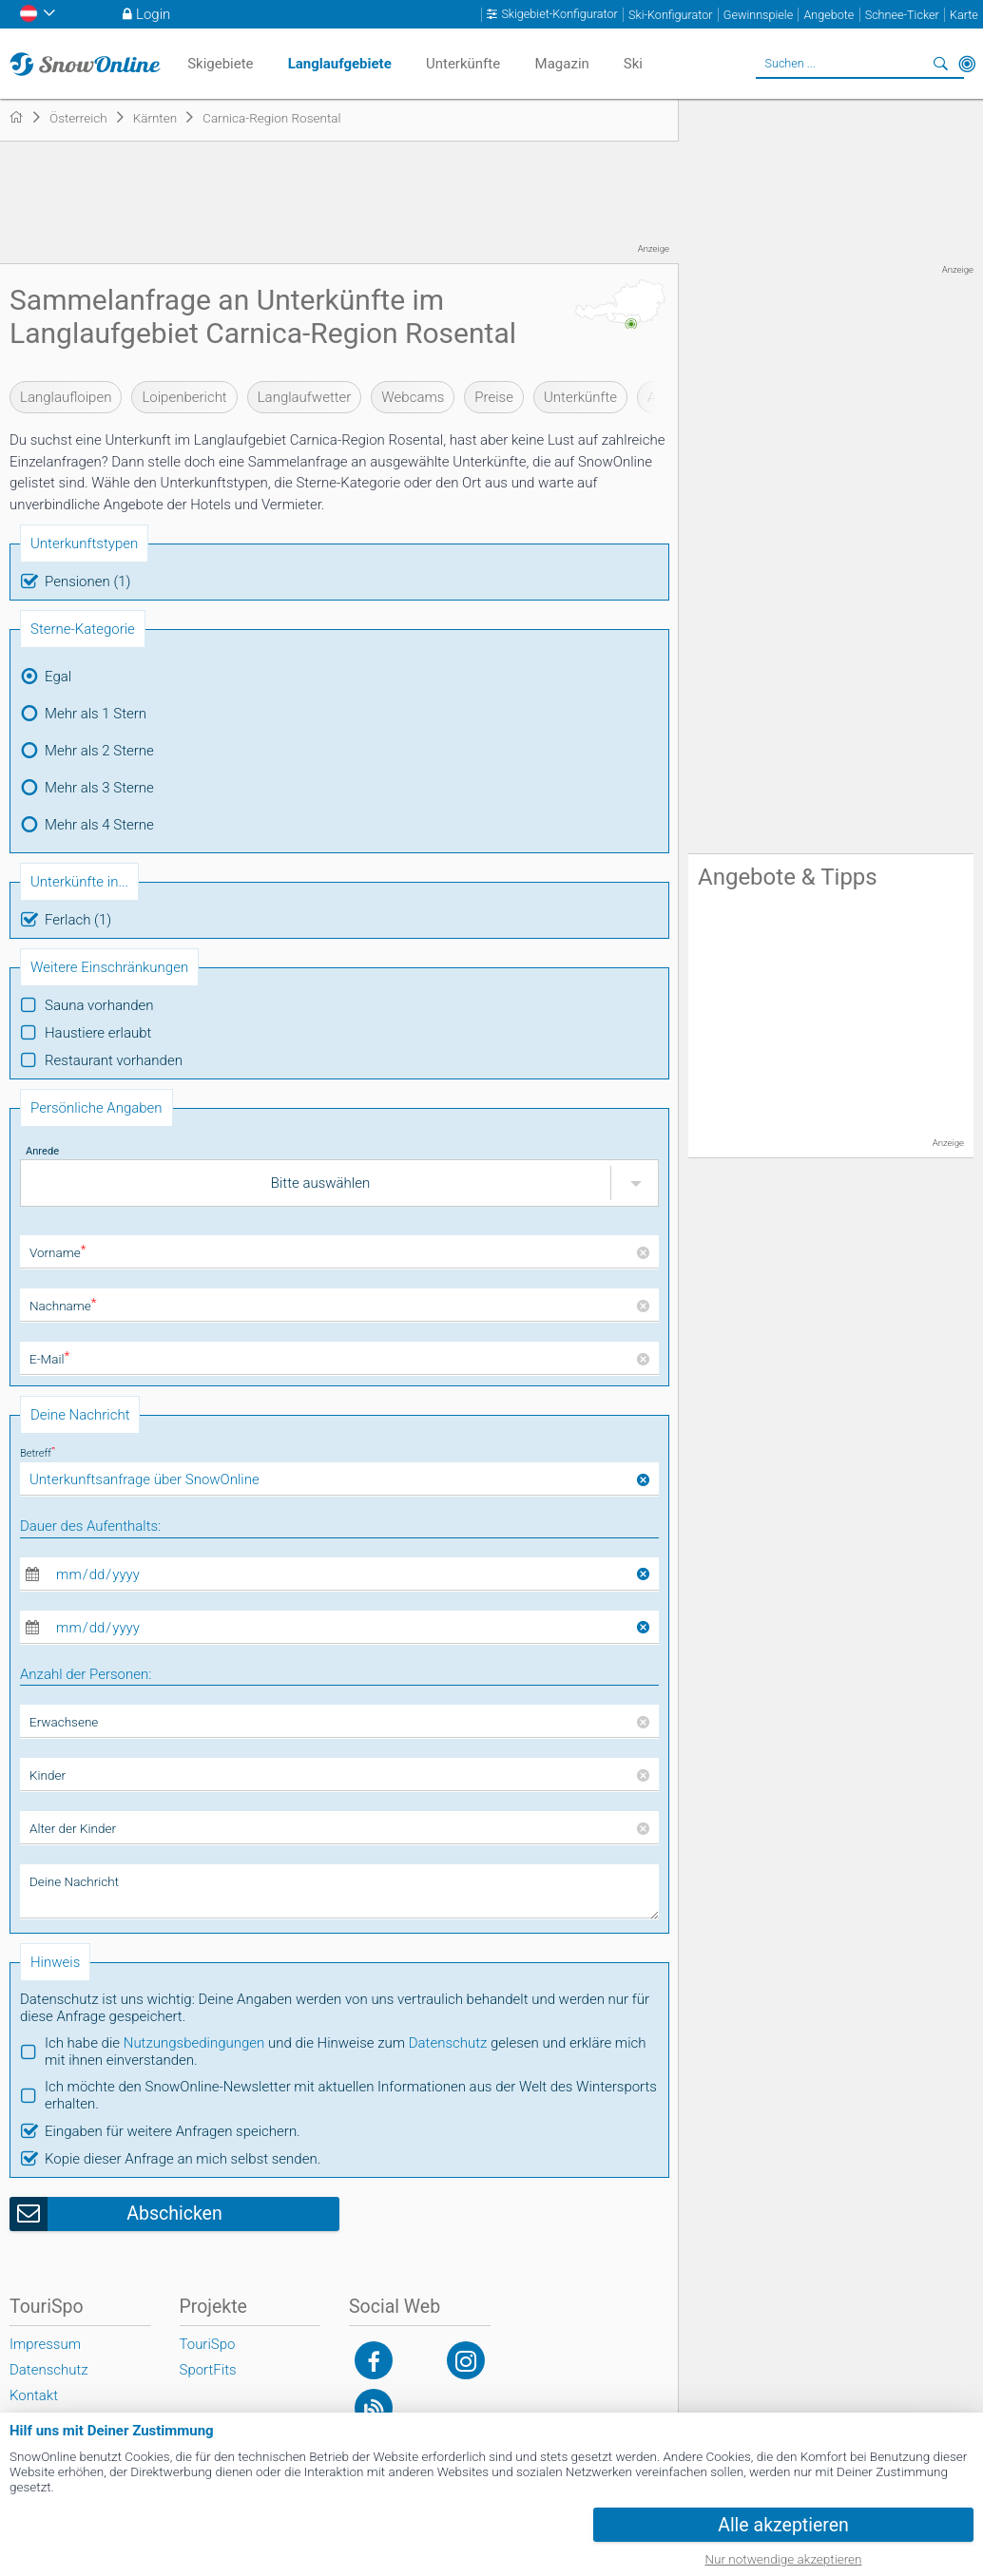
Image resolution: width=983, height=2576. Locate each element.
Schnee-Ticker (902, 15)
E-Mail (49, 1358)
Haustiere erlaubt (98, 1032)
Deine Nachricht (74, 1881)
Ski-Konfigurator (670, 15)
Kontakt (34, 2395)
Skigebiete (220, 63)
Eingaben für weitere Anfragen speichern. (172, 2131)
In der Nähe (966, 63)
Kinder (47, 1775)
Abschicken (174, 2213)
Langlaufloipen (65, 397)
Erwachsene (63, 1721)
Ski (633, 63)
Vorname (57, 1252)
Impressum (45, 2344)
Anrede (42, 1151)
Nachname (63, 1305)
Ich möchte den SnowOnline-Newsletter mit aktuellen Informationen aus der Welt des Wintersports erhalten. (351, 2095)
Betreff (38, 1453)
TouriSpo (208, 2344)
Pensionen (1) (87, 581)
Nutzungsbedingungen (194, 2042)
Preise (493, 397)
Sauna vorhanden (99, 1005)
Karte (964, 15)
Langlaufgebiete (340, 63)
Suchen (940, 63)
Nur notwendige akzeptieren (783, 2558)
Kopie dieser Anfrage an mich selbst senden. (182, 2158)
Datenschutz (448, 2042)
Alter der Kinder (72, 1828)
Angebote (828, 15)
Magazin (562, 63)
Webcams (412, 397)
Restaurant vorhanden (114, 1060)
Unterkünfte (580, 397)
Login (153, 14)
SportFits (208, 2369)
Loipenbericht (184, 397)
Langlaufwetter (305, 397)
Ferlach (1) (78, 919)
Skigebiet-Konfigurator (559, 14)
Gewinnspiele (758, 15)
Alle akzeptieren (783, 2525)
